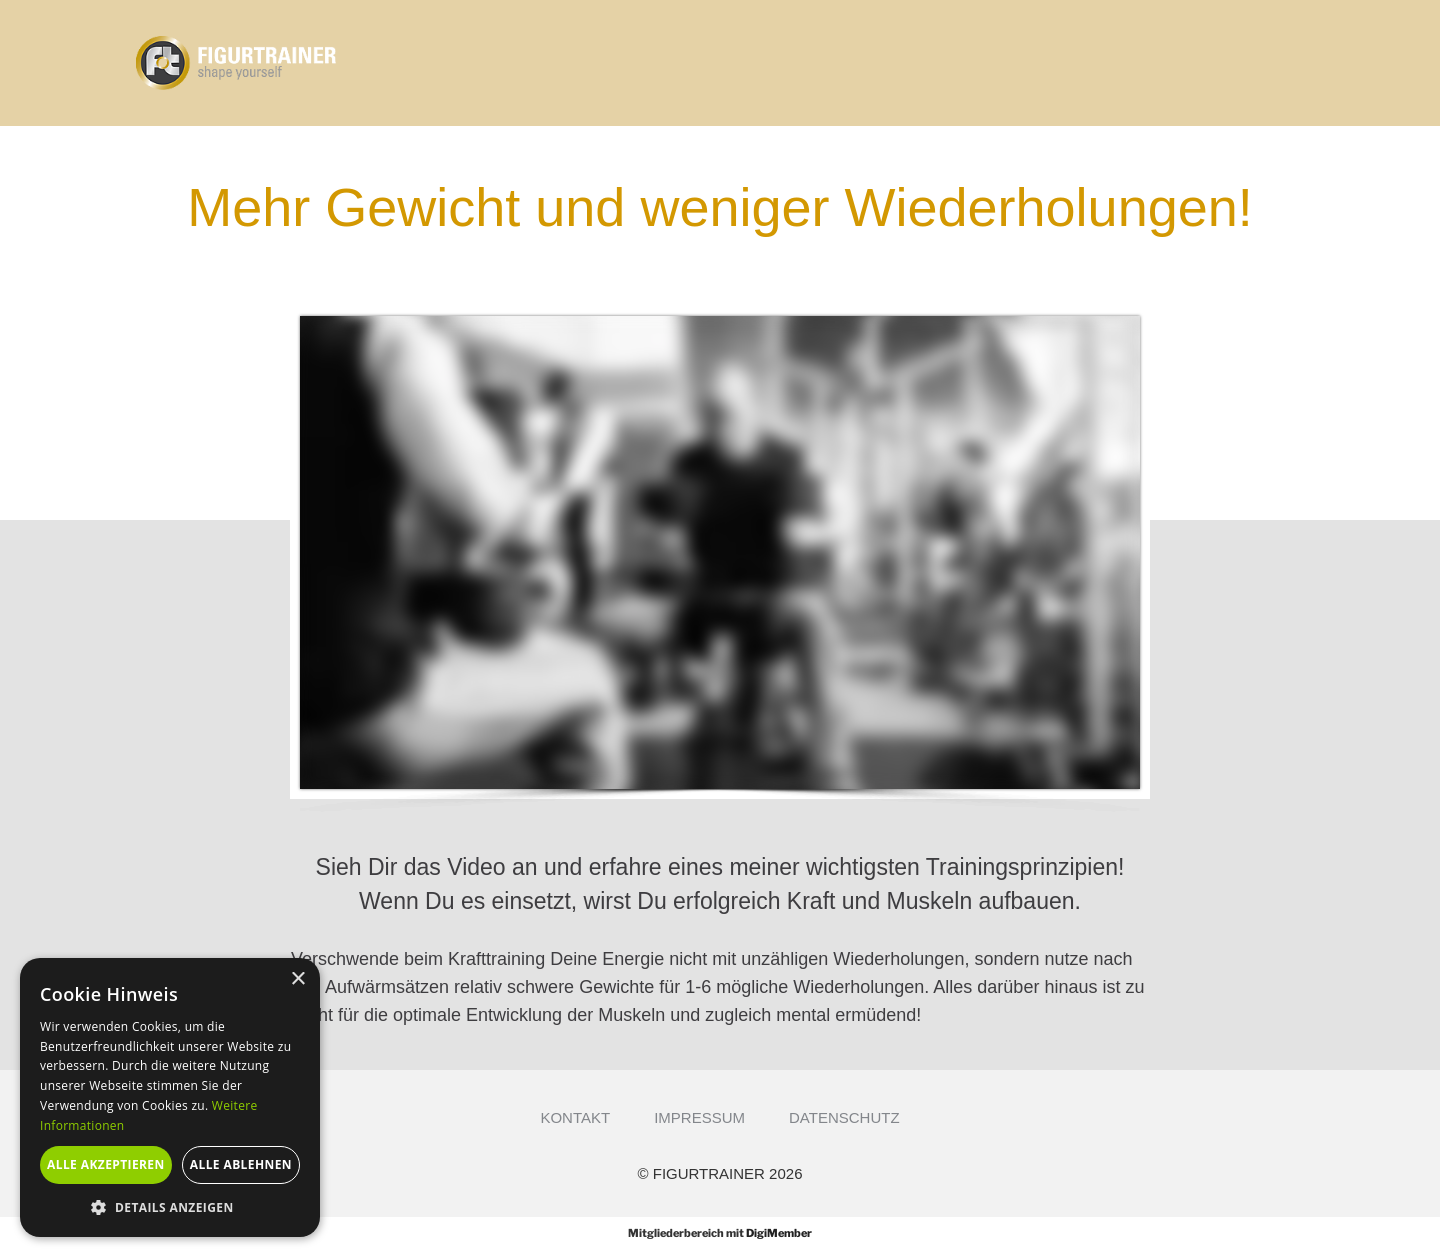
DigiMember (779, 1233)
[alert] (170, 1097)
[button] (170, 1207)
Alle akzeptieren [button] (106, 1164)
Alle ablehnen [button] (241, 1164)
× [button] (297, 979)
